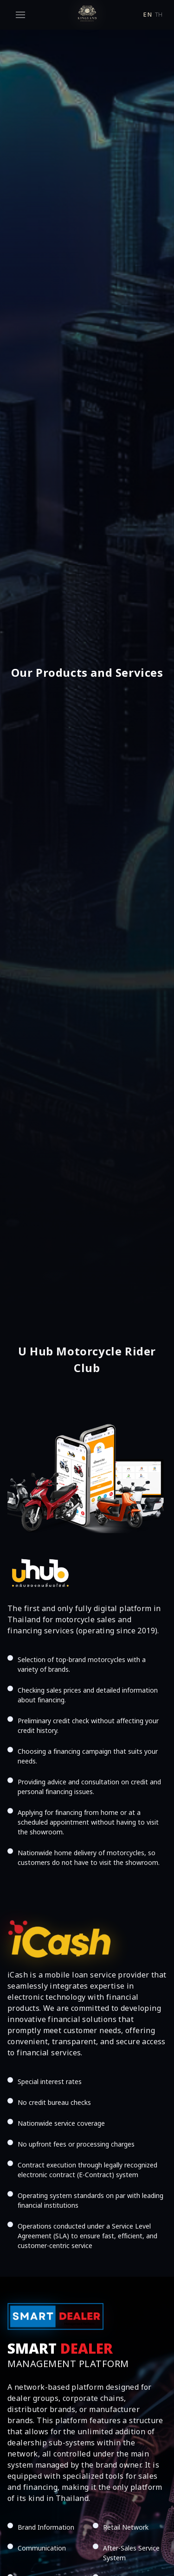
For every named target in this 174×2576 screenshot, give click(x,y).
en (147, 14)
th (159, 14)
